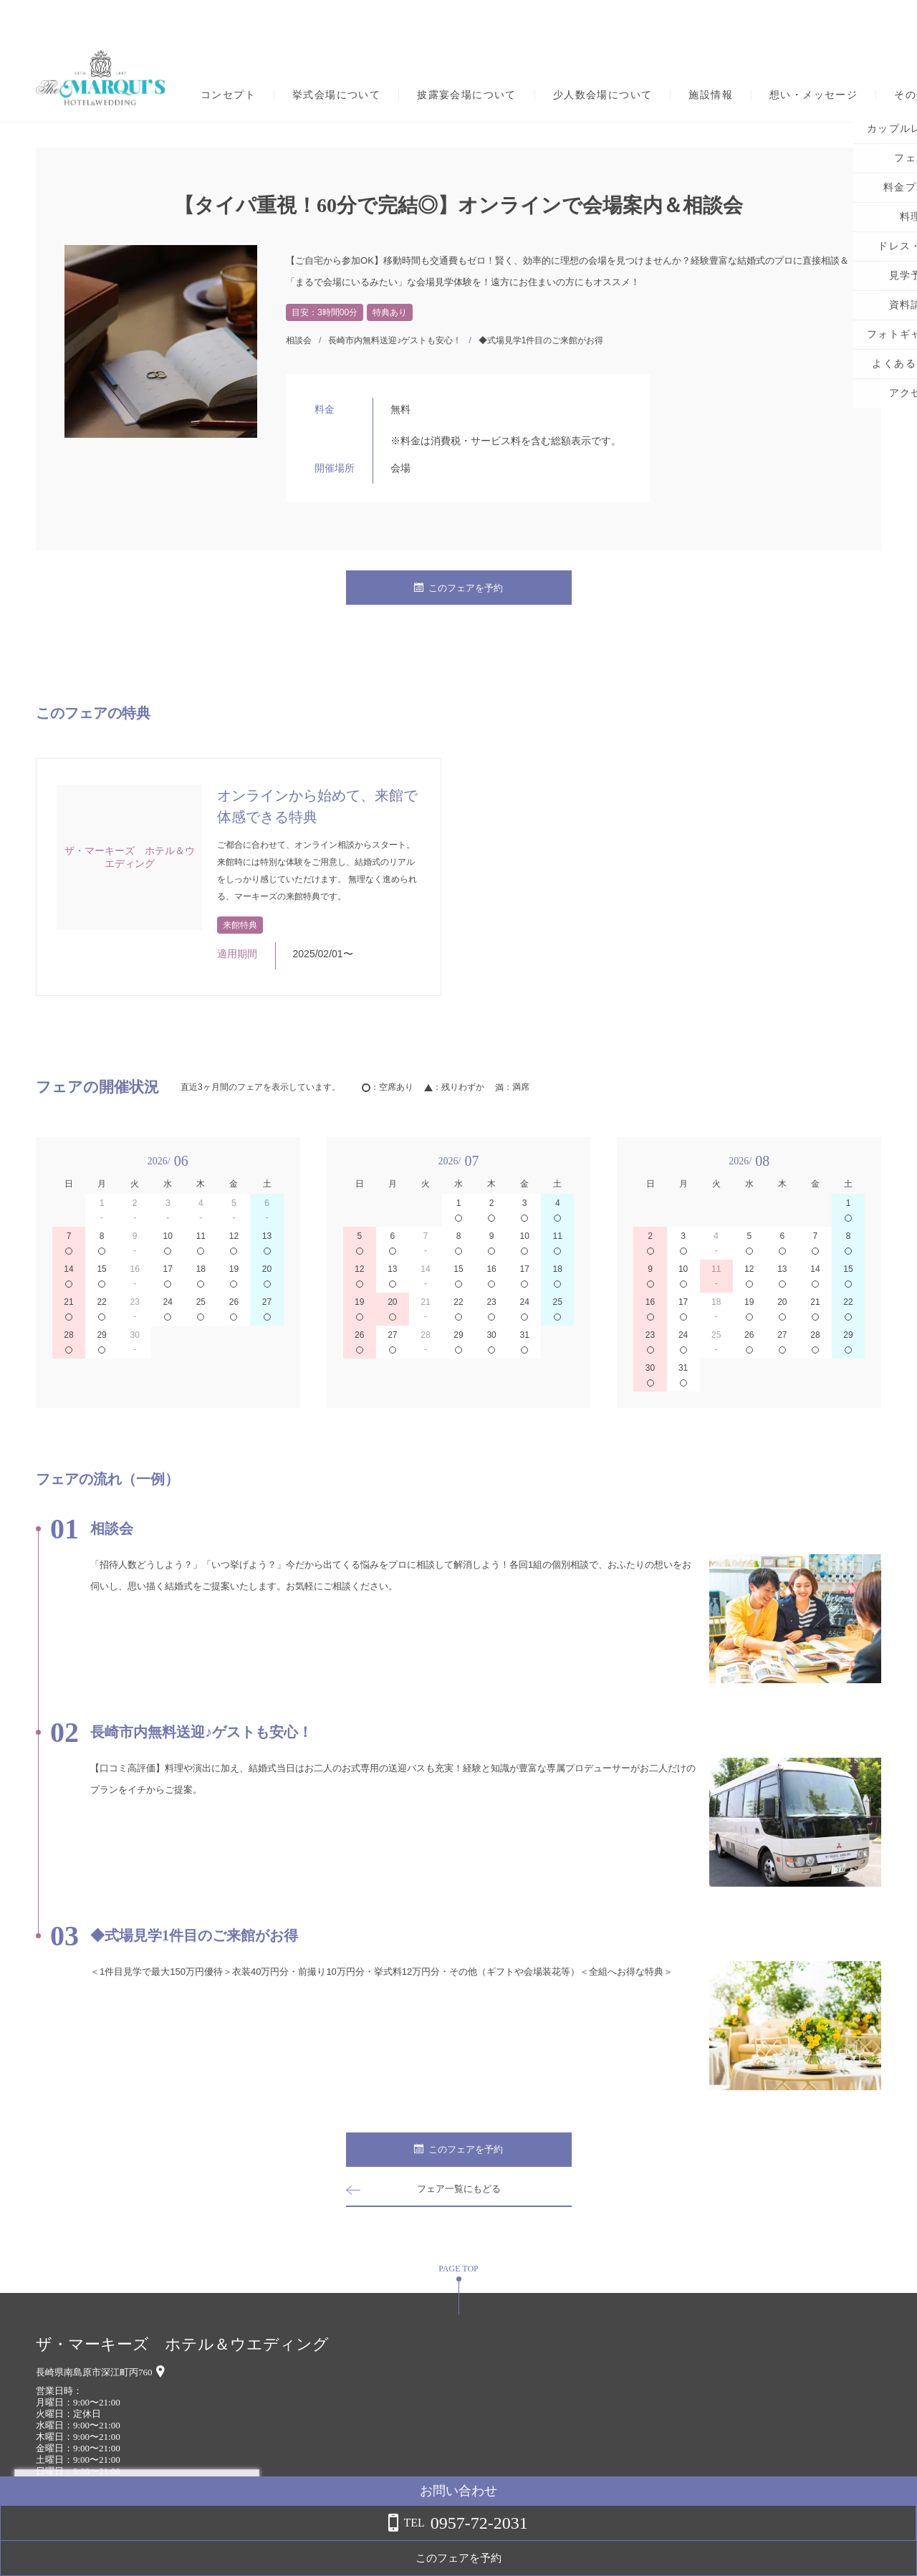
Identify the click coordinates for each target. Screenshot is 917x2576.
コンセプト (228, 95)
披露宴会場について (467, 95)
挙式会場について (336, 95)
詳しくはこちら (145, 2539)
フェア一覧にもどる (458, 2189)
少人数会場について (603, 95)
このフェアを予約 (458, 588)
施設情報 (710, 95)
